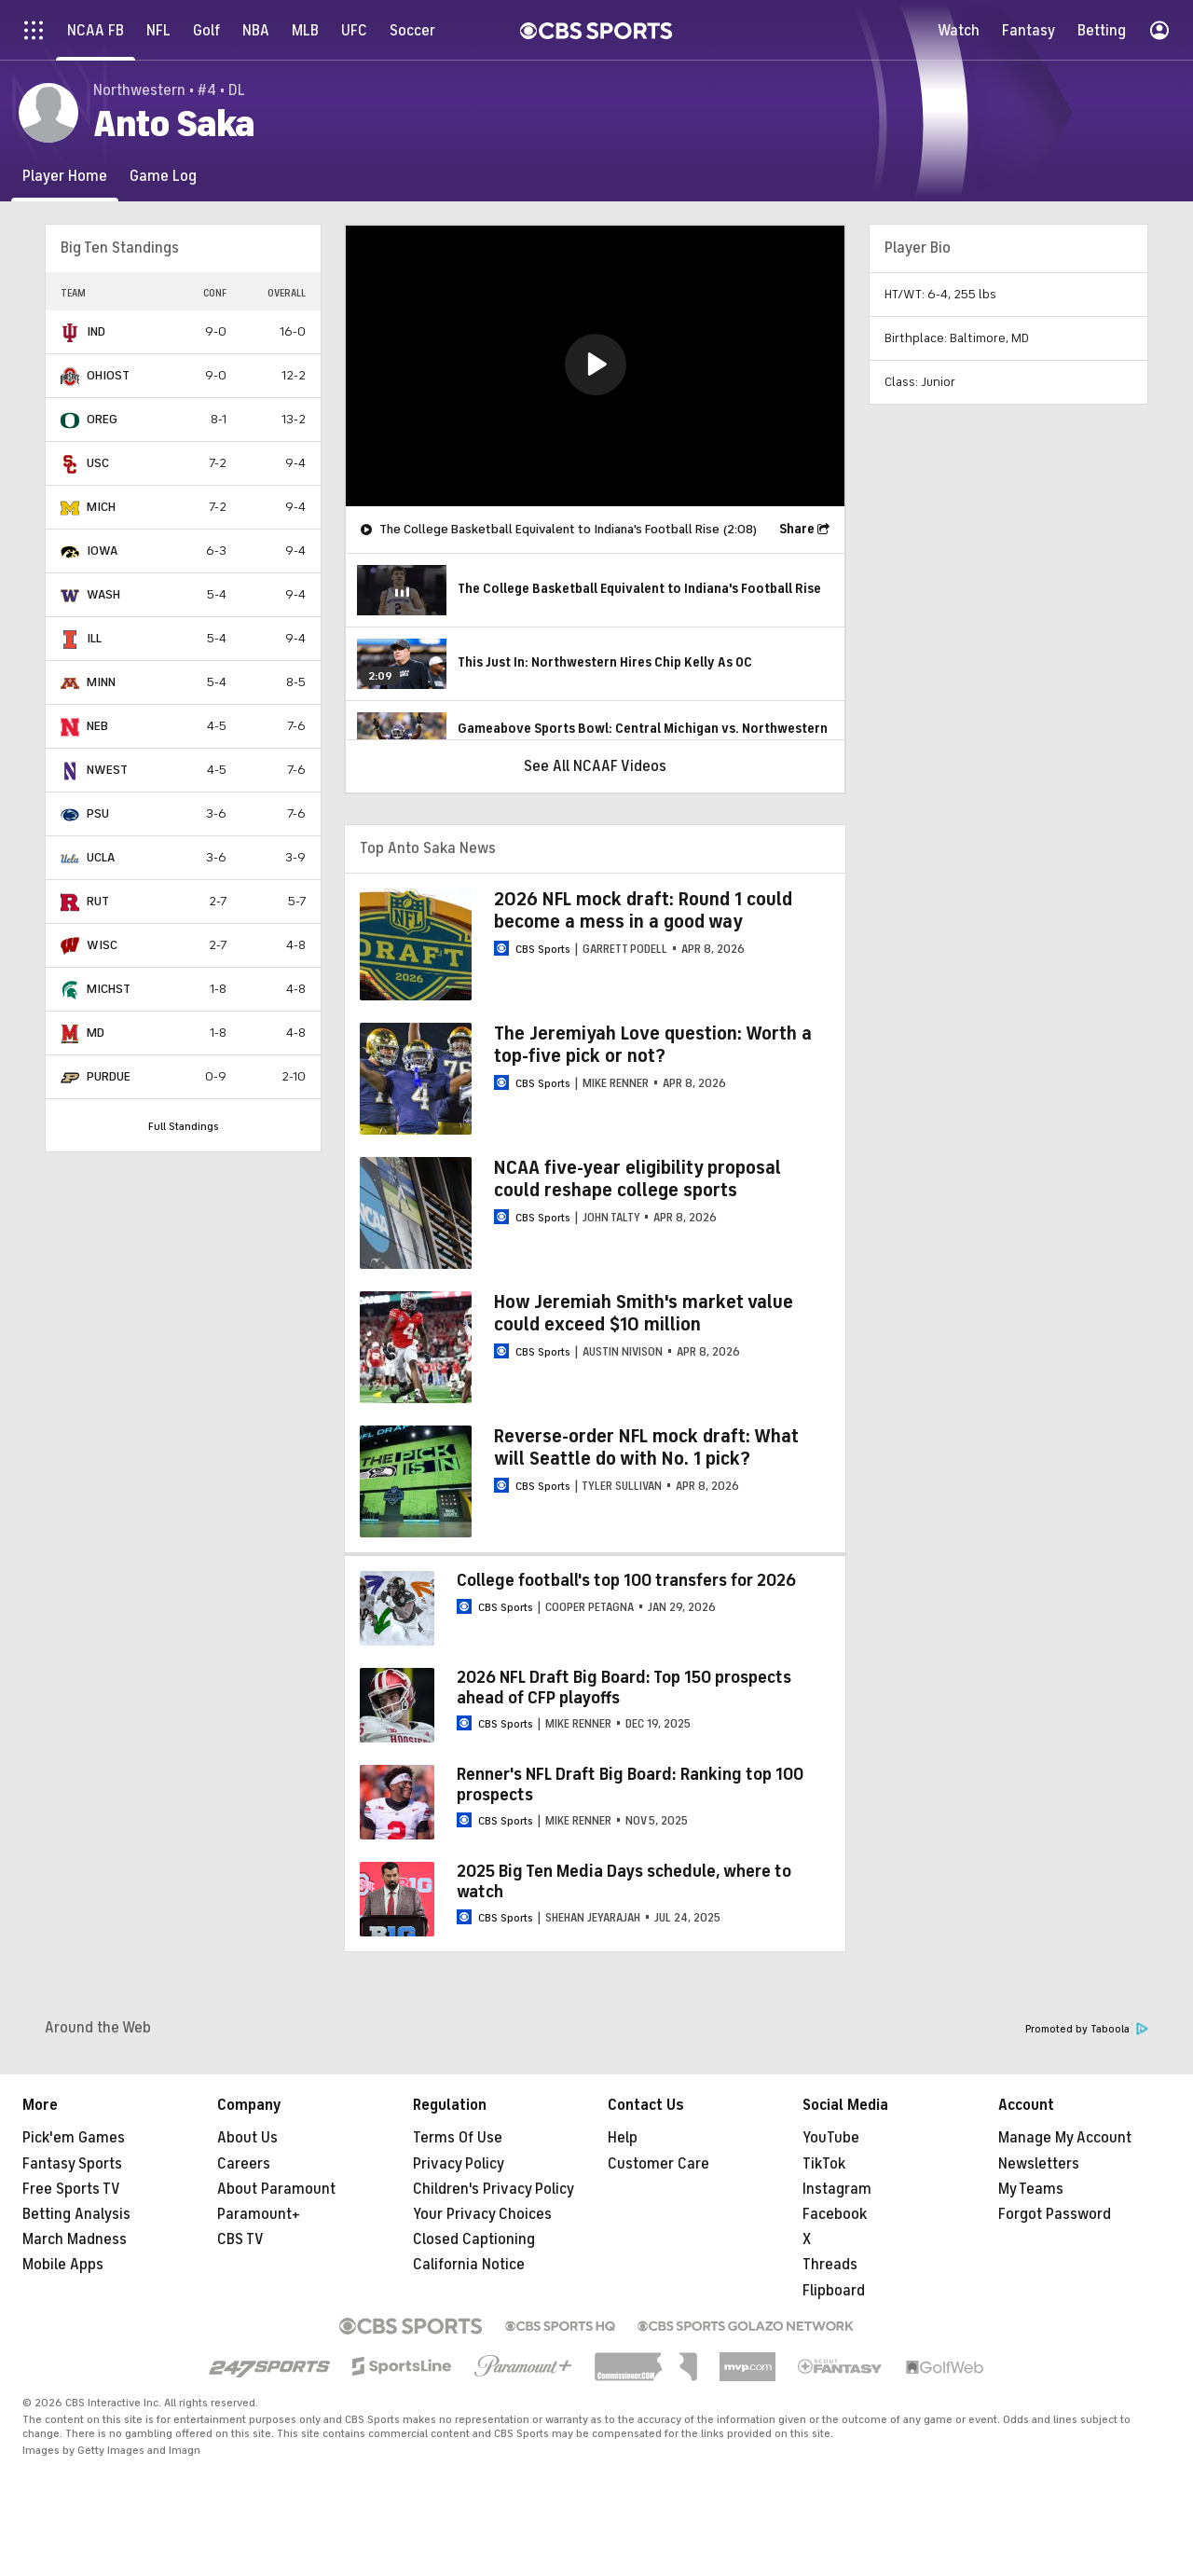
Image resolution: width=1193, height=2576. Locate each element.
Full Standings (183, 1126)
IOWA (102, 550)
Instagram (836, 2189)
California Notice (469, 2264)
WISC (102, 945)
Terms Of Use (457, 2137)
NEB (97, 726)
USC (98, 463)
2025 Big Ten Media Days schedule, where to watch (624, 1881)
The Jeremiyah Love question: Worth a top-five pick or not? (653, 1045)
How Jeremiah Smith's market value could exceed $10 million (643, 1313)
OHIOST (108, 375)
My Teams (1030, 2189)
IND (96, 331)
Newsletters (1038, 2164)
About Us (247, 2137)
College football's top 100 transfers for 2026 (626, 1580)
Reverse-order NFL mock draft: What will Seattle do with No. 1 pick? (646, 1447)
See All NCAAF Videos (595, 766)
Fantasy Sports (72, 2164)
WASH (103, 594)
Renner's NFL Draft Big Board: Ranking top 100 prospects (630, 1784)
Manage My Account (1064, 2137)
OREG (102, 419)
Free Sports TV (71, 2189)
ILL (94, 638)
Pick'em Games (73, 2137)
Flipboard (833, 2290)
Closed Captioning (474, 2239)
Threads (829, 2264)
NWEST (107, 770)
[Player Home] (64, 175)
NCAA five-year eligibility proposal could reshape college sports (637, 1179)
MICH (101, 507)
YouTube (830, 2137)
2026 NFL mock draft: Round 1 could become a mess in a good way (643, 910)
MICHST (108, 989)
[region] (595, 366)
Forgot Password (1054, 2214)
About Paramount (276, 2189)
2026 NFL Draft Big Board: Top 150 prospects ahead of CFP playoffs (624, 1687)
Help (623, 2137)
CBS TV (240, 2239)
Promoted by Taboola (1086, 2029)
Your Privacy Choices (482, 2214)
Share (797, 529)
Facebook (834, 2214)
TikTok (823, 2164)
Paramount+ (258, 2214)
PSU (98, 813)
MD (95, 1032)
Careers (243, 2164)
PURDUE (108, 1076)
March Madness (74, 2239)
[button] (595, 364)
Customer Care (658, 2164)
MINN (101, 682)
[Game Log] (163, 175)
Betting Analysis (76, 2214)
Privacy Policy (458, 2164)
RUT (98, 901)
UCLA (101, 857)
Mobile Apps (62, 2264)
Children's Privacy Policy (493, 2189)
